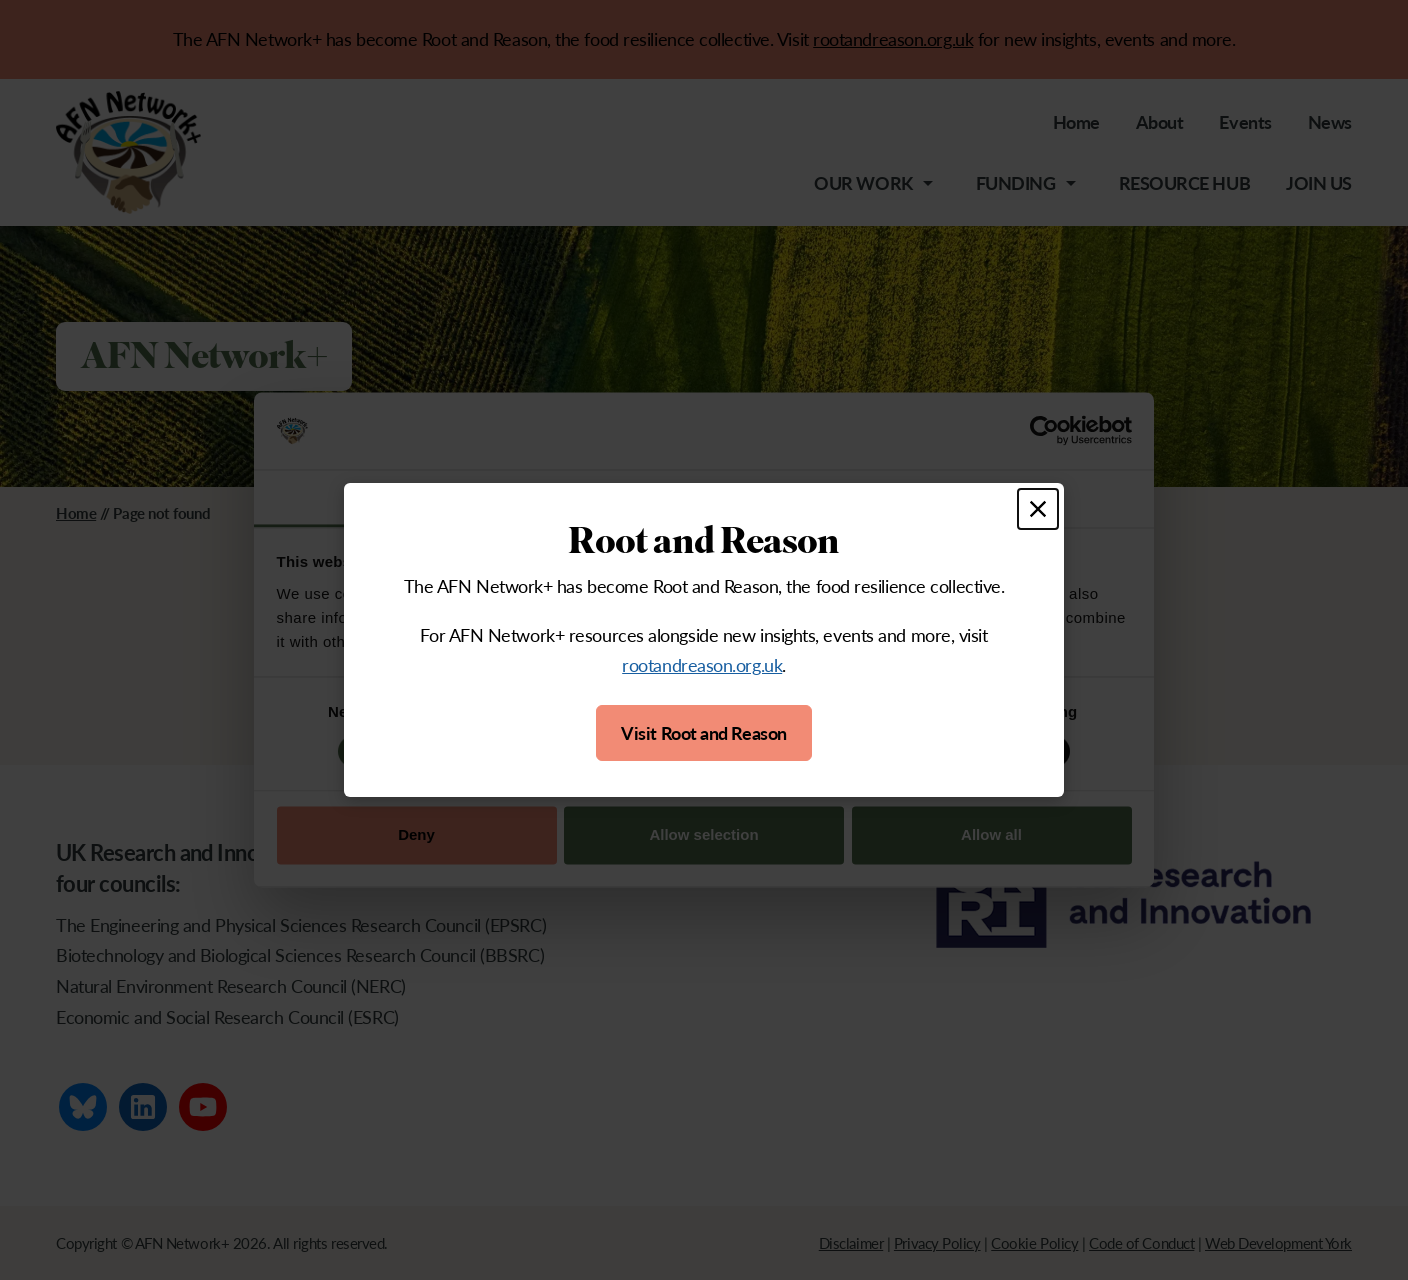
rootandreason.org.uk (702, 664)
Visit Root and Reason (704, 732)
